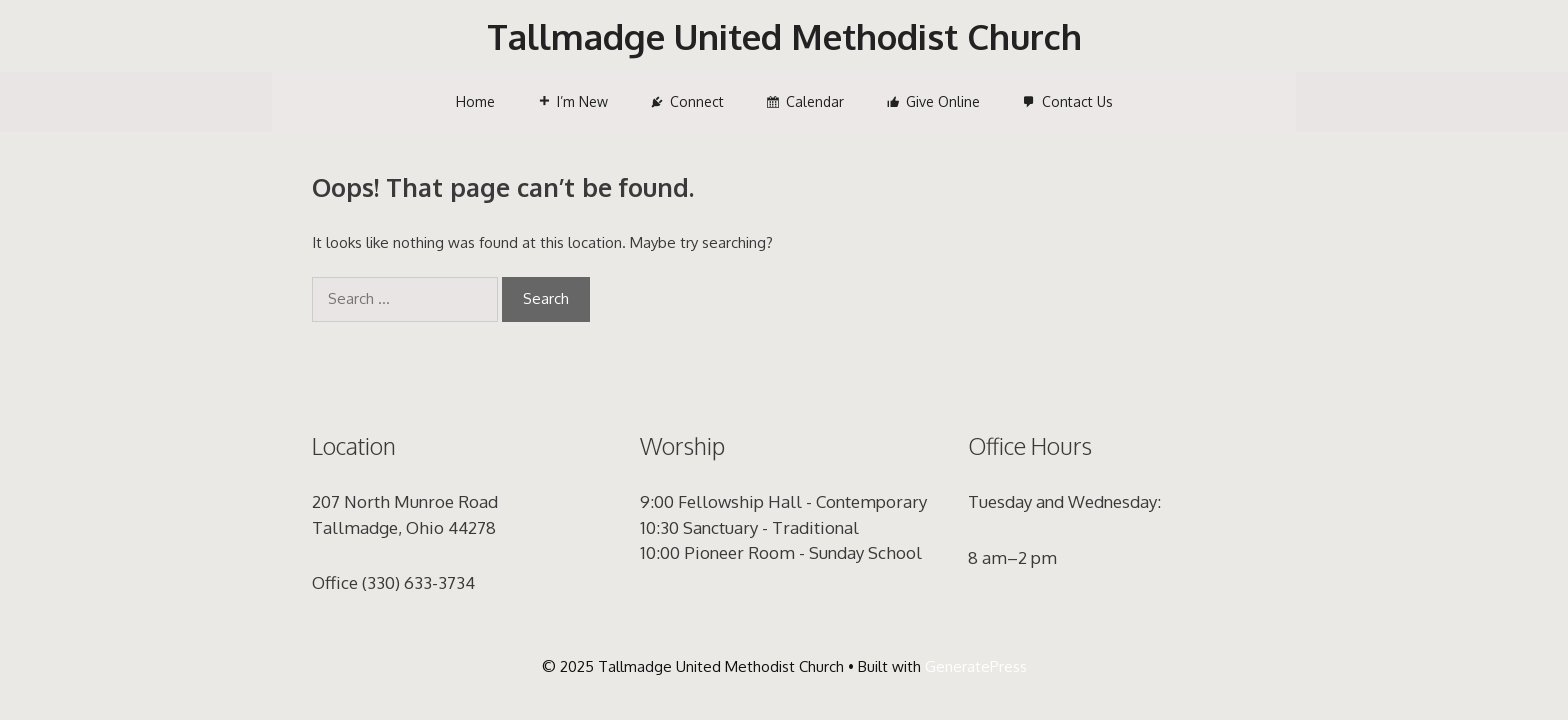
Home (475, 101)
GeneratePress (976, 666)
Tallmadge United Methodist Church (784, 36)
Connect (697, 101)
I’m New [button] (582, 101)
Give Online (943, 101)
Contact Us (1077, 101)
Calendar (815, 101)
